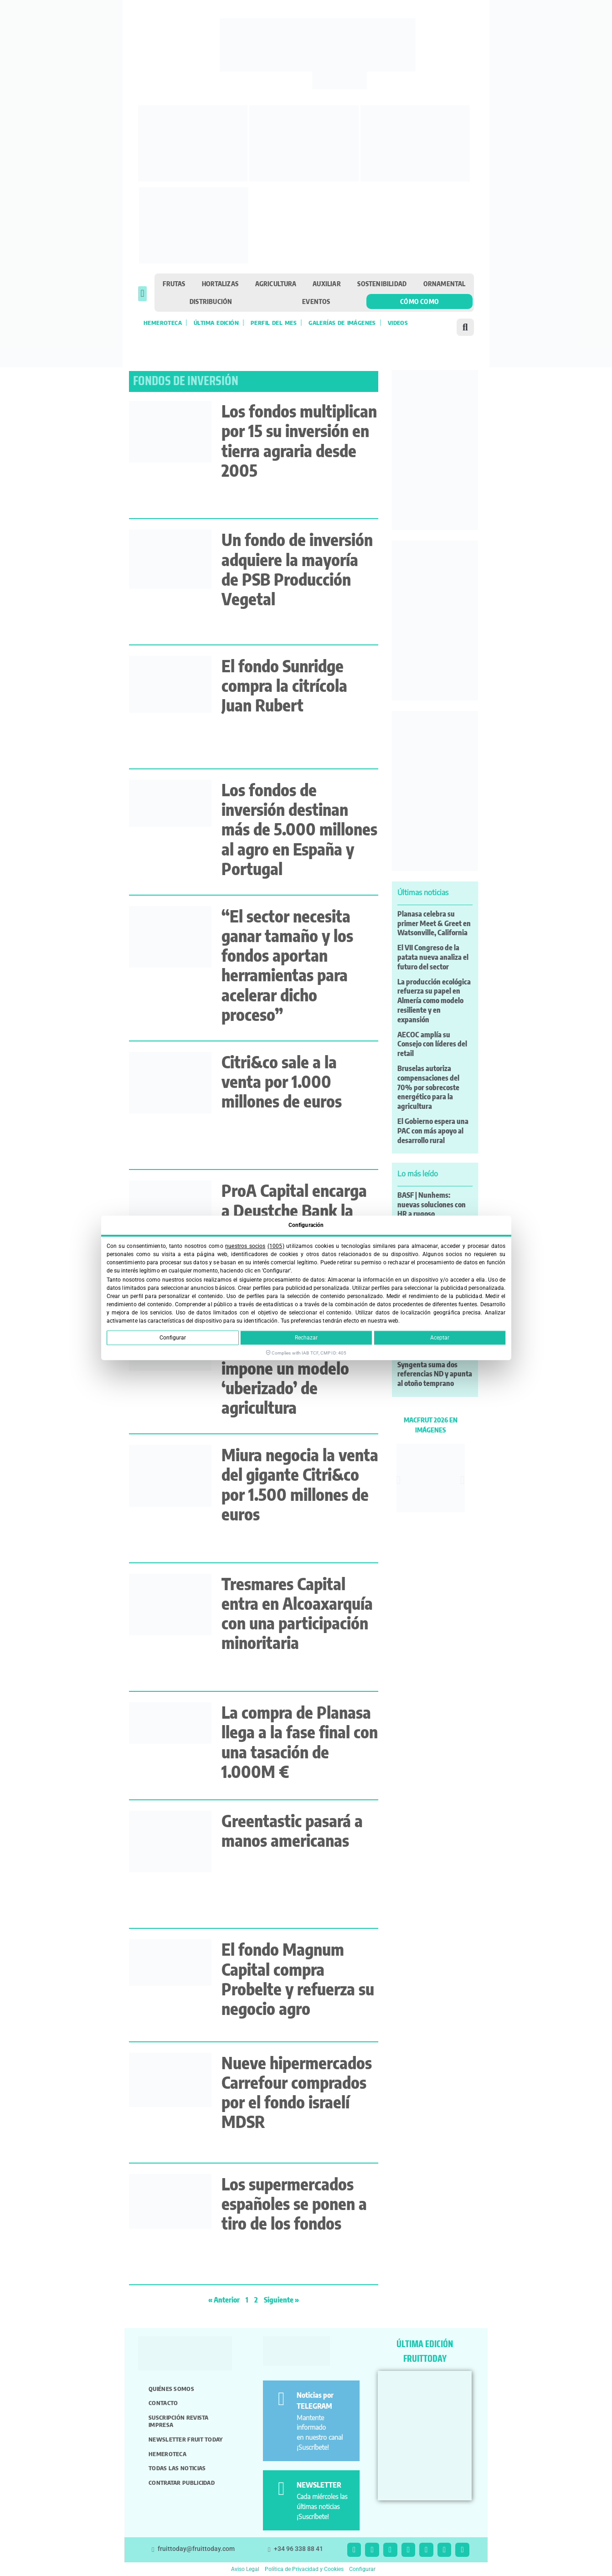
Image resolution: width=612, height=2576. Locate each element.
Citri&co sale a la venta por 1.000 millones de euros (281, 1081)
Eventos (316, 301)
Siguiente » (281, 2299)
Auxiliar (327, 283)
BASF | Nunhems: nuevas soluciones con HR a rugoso (431, 1204)
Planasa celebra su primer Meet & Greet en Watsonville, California (434, 923)
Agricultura (275, 283)
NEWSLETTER (319, 2484)
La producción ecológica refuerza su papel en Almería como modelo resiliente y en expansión (434, 1000)
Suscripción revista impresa (179, 2421)
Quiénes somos (171, 2388)
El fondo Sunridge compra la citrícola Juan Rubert (284, 685)
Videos (398, 322)
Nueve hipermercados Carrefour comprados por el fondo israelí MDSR (296, 2092)
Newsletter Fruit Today (186, 2439)
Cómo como (419, 301)
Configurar (172, 1338)
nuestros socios (245, 1246)
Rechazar (306, 1338)
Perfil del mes (274, 322)
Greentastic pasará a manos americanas (292, 1830)
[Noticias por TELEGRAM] (281, 2399)
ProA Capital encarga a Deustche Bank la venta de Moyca (294, 1210)
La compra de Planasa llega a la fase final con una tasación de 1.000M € (299, 1742)
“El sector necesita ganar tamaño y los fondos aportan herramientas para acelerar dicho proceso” (287, 965)
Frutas (174, 283)
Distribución (211, 301)
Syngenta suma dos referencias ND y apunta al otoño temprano (434, 1374)
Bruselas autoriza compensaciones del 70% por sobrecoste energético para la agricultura (428, 1087)
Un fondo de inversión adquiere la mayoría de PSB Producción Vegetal (297, 569)
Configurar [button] (362, 2569)
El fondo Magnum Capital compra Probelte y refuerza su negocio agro (297, 1979)
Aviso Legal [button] (245, 2569)
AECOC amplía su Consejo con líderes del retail (432, 1044)
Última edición (216, 322)
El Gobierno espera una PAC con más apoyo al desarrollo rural (432, 1131)
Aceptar (439, 1338)
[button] (142, 293)
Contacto (163, 2402)
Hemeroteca (163, 322)
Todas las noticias (177, 2468)
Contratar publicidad (182, 2482)
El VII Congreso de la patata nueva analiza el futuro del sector (432, 957)
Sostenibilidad (381, 283)
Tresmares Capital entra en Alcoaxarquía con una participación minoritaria (297, 1613)
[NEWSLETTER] (281, 2488)
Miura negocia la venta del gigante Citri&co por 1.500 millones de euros (299, 1484)
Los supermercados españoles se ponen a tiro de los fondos (294, 2203)
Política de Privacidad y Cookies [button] (304, 2569)
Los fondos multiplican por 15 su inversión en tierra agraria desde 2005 (299, 440)
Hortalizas (220, 283)
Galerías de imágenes (342, 322)
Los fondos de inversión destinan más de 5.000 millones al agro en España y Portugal (299, 829)
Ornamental (444, 283)
